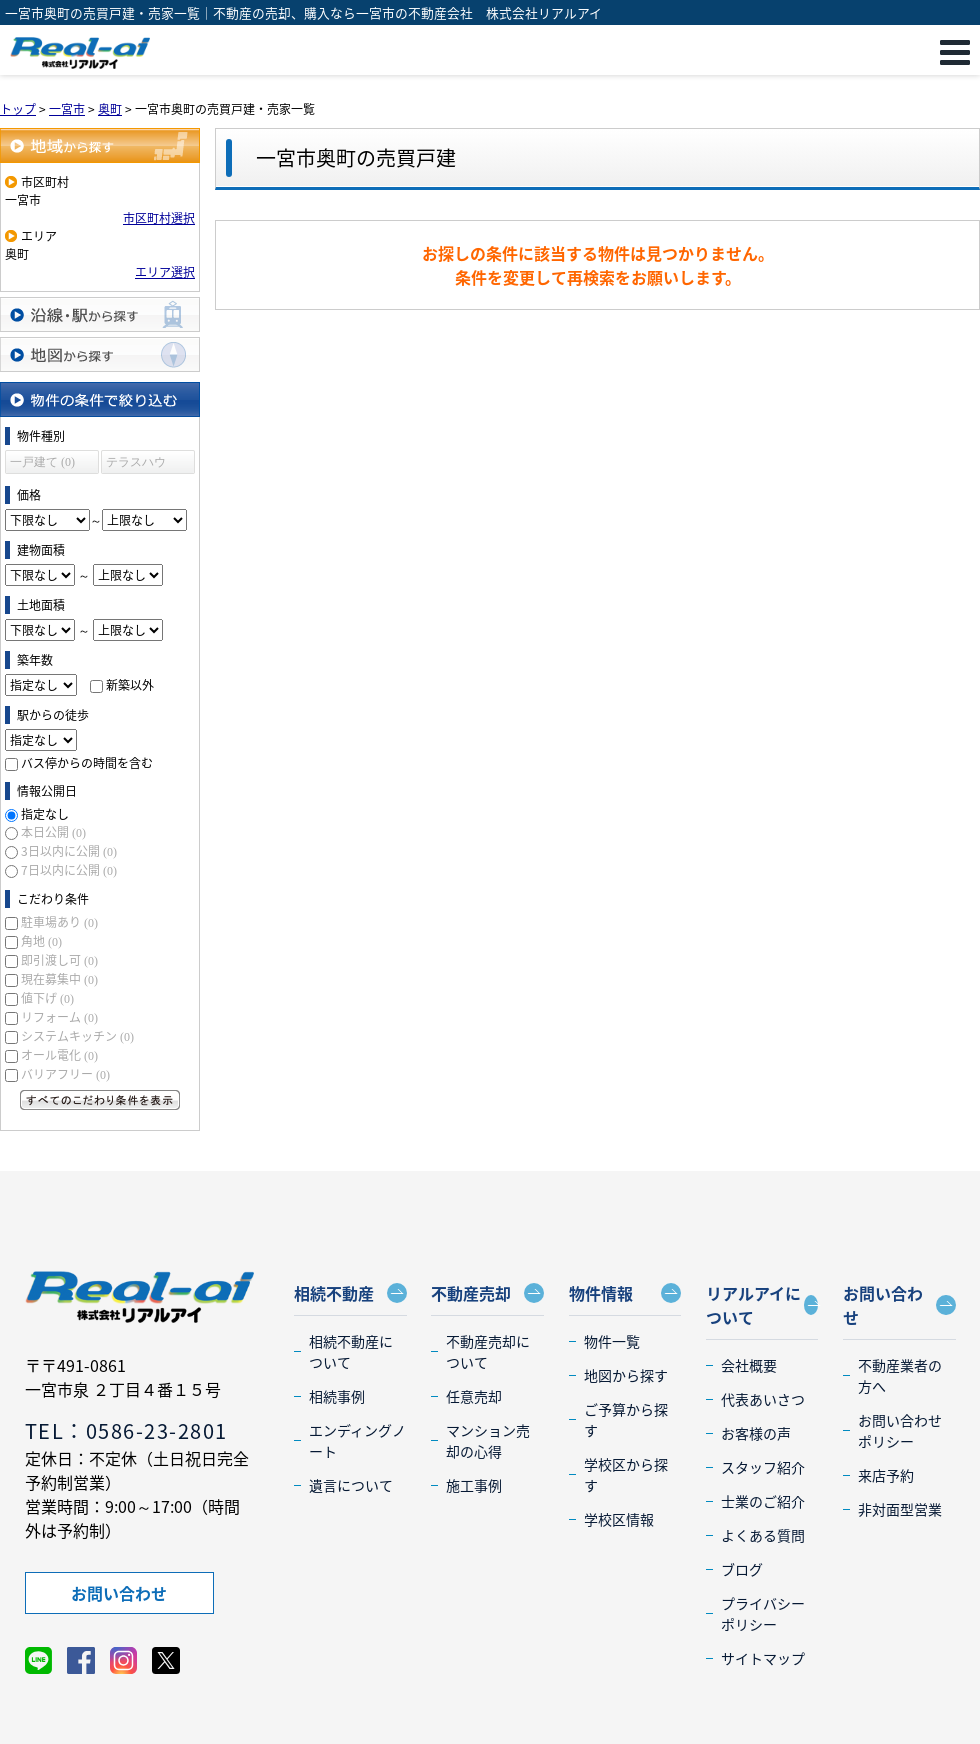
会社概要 (749, 1365)
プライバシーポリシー (763, 1613)
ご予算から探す (626, 1419)
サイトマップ (763, 1658)
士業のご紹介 (763, 1501)
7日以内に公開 (69, 870)
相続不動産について (351, 1351)
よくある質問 (763, 1535)
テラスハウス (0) (136, 464)
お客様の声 (756, 1433)
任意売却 (474, 1396)
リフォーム (59, 1017)
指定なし (45, 814)
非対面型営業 (900, 1509)
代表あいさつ (763, 1399)
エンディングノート (357, 1440)
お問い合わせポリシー (900, 1430)
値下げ (47, 998)
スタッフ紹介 (763, 1467)
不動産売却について (488, 1351)
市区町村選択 (159, 218)
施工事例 (474, 1485)
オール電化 (59, 1055)
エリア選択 (165, 272)
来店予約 (886, 1475)
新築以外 (130, 685)
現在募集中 (59, 979)
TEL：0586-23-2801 (126, 1430)
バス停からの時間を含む (87, 763)
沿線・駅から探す (100, 314)
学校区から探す (626, 1474)
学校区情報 (619, 1519)
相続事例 (337, 1396)
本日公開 (53, 832)
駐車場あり (59, 922)
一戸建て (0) (42, 462)
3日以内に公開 (69, 851)
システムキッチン (77, 1036)
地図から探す (100, 354)
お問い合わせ (119, 1593)
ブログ (742, 1569)
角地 (41, 941)
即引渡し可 (59, 960)
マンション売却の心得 (488, 1440)
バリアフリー (65, 1074)
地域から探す (100, 145)
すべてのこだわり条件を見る (100, 1100)
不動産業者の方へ (900, 1375)
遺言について (351, 1485)
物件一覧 (612, 1341)
